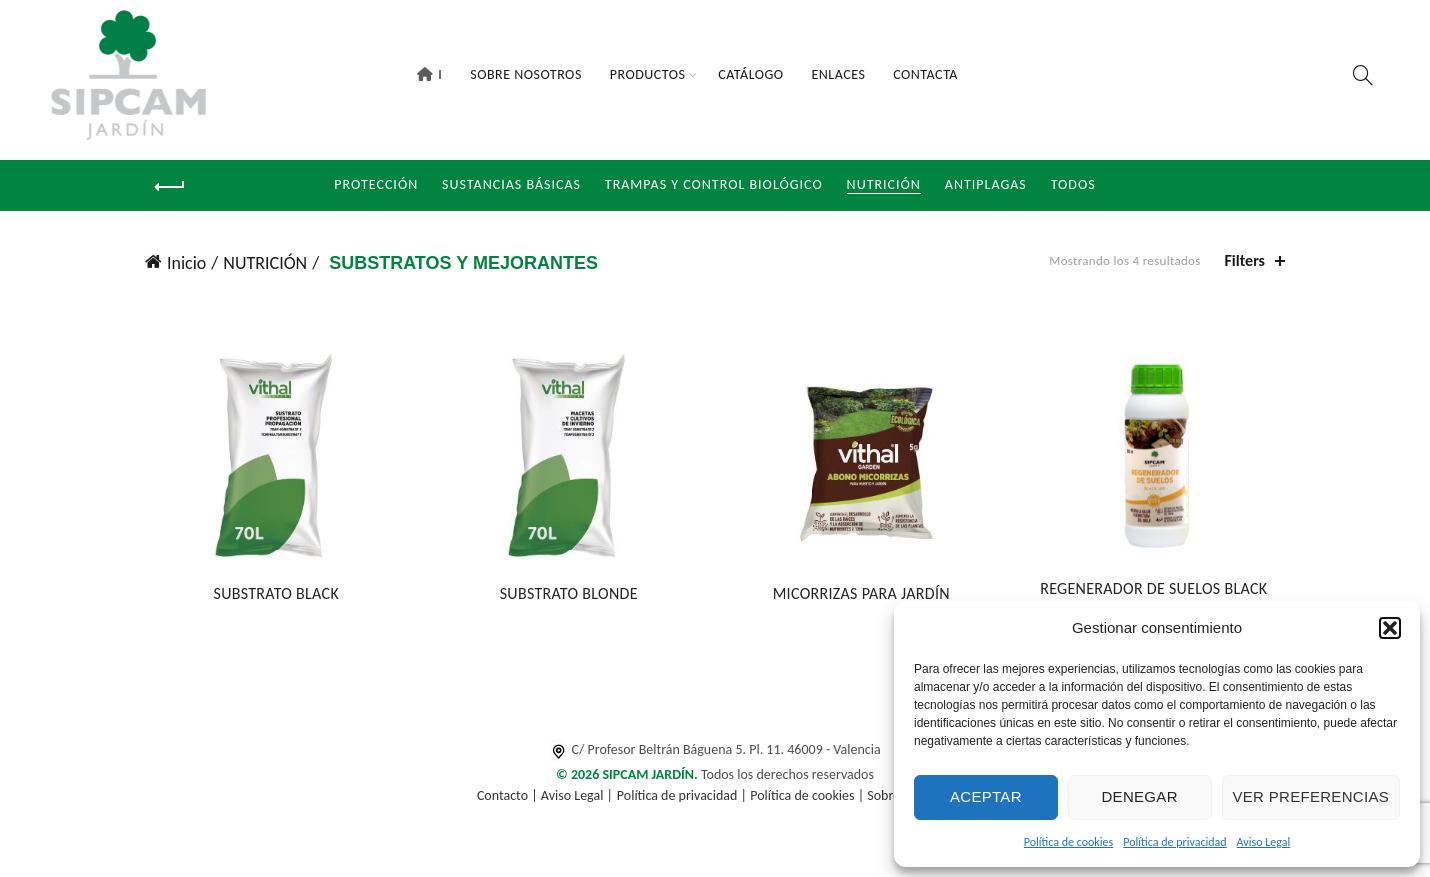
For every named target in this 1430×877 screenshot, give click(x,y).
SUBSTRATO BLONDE (569, 593)
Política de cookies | (808, 795)
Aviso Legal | (577, 795)
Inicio (186, 263)
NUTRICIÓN (884, 184)
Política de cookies (1068, 842)
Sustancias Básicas (511, 184)
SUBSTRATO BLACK (276, 593)
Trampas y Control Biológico (714, 184)
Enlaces (838, 74)
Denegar (1139, 796)
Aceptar (986, 796)
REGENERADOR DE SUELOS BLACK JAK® (1153, 598)
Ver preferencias (1311, 796)
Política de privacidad (1174, 842)
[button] (1390, 628)
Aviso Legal (1264, 842)
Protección (376, 184)
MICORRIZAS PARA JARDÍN (861, 593)
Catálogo (750, 74)
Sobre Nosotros (526, 74)
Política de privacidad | (683, 795)
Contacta (925, 74)
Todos (1073, 184)
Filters (1245, 260)
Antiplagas (986, 184)
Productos (648, 74)
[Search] (1363, 75)
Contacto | (509, 795)
